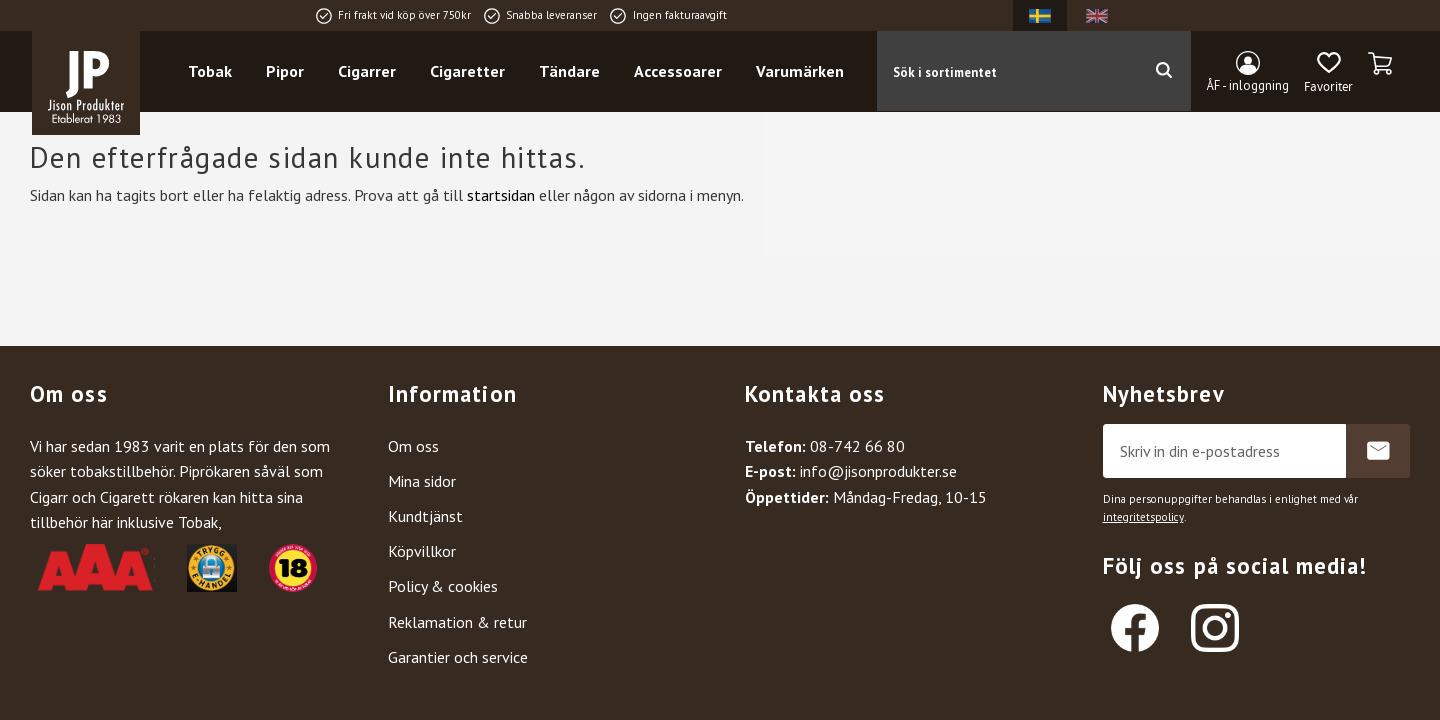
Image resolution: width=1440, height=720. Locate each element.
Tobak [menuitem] (210, 71)
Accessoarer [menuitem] (678, 71)
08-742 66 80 (857, 446)
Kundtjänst (425, 516)
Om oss (413, 446)
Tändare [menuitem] (569, 71)
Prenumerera (1378, 451)
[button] (1328, 73)
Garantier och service (458, 657)
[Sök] (1163, 71)
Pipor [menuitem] (285, 71)
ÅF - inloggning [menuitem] (1248, 85)
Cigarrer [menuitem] (367, 71)
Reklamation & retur (457, 622)
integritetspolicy (1143, 517)
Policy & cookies (443, 586)
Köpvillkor (422, 551)
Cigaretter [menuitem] (467, 71)
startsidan (501, 195)
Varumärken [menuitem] (800, 71)
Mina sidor (422, 481)
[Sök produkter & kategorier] (1006, 71)
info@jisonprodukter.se (878, 471)
